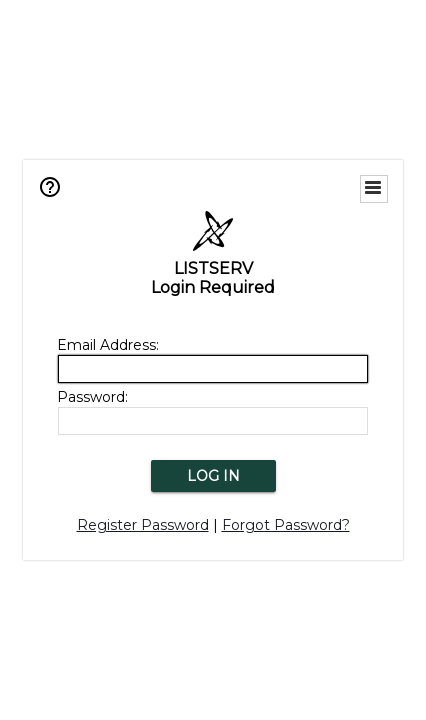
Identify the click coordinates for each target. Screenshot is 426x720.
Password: (92, 397)
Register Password (143, 525)
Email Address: (108, 345)
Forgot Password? (286, 525)
